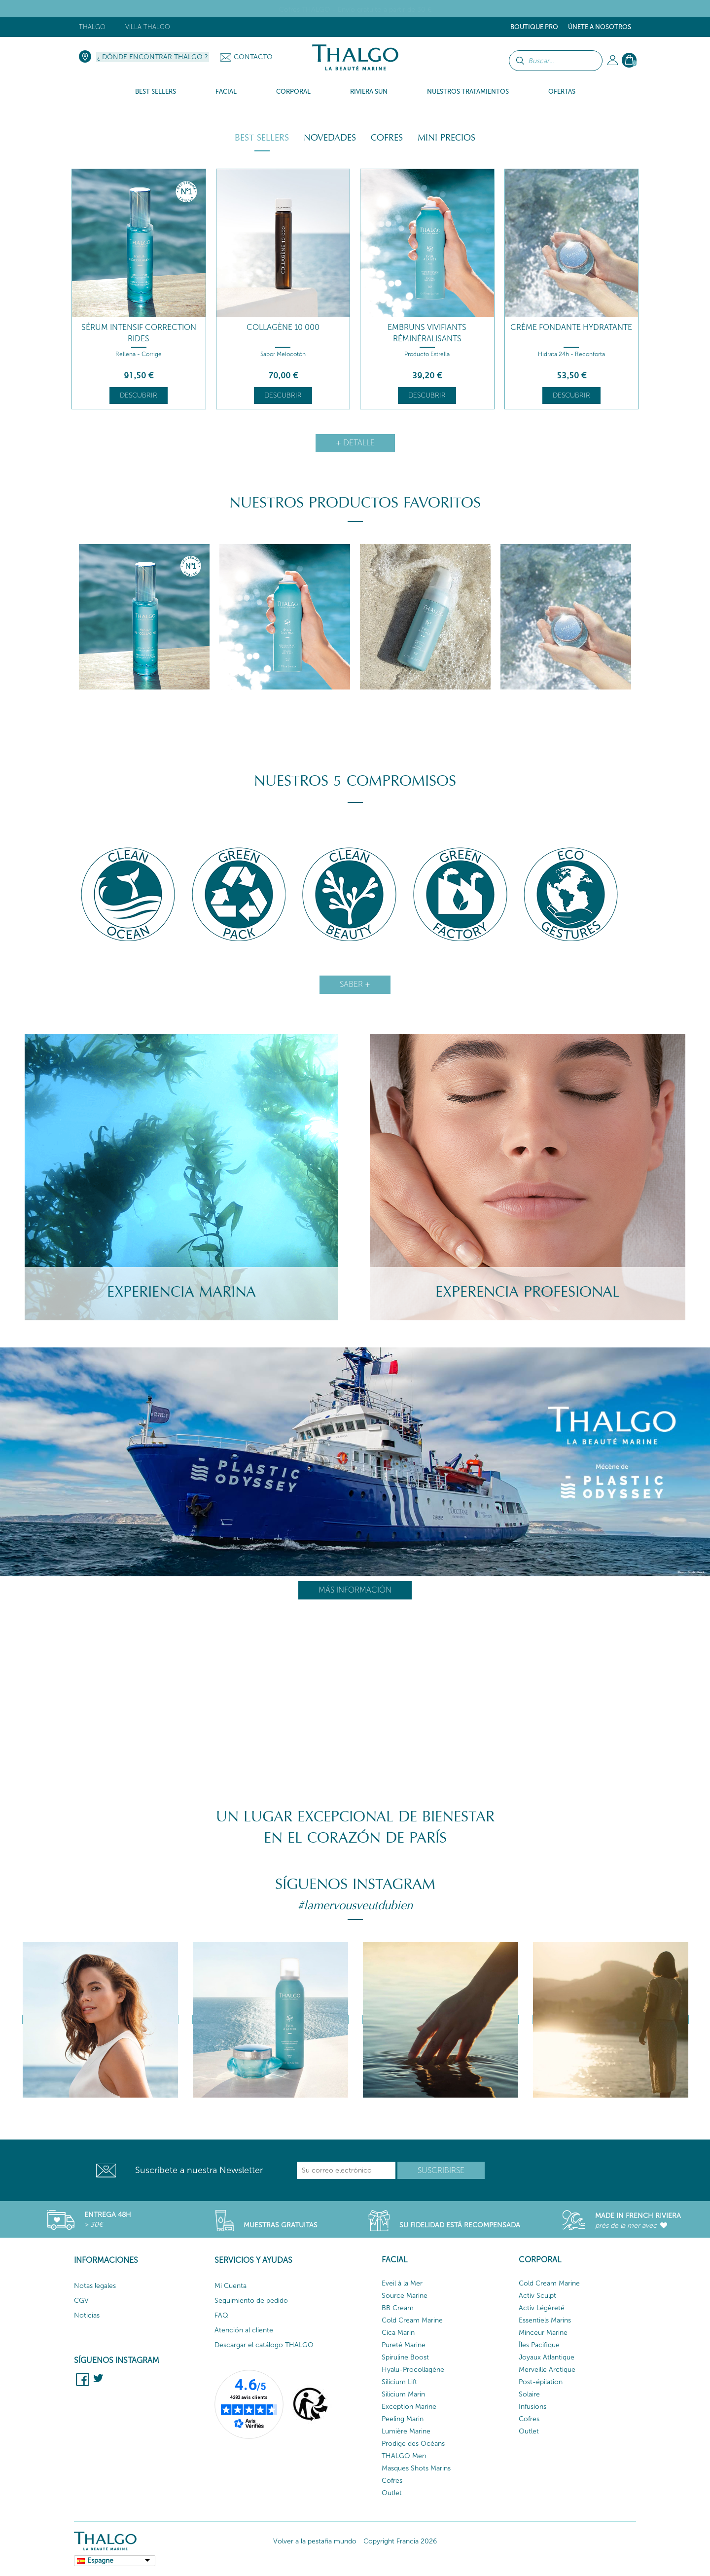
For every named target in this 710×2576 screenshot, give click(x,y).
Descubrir (138, 395)
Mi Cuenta (230, 2286)
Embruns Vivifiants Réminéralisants (427, 333)
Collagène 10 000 (283, 327)
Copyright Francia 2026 (400, 2541)
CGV (81, 2300)
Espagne (100, 2560)
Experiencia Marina (181, 1292)
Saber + (355, 984)
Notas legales (95, 2286)
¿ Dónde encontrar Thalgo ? (152, 57)
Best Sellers (262, 137)
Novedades (330, 137)
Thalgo (92, 27)
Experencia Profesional (527, 1292)
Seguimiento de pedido (251, 2300)
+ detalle (355, 442)
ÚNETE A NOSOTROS (599, 27)
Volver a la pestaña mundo (314, 2541)
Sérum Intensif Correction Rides (138, 333)
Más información (355, 1590)
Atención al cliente (243, 2330)
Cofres (387, 137)
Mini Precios (446, 137)
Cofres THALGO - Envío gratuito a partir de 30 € (355, 9)
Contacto (253, 57)
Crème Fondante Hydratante (571, 327)
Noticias (87, 2315)
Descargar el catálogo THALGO (264, 2345)
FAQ (221, 2315)
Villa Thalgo (147, 27)
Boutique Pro (534, 27)
